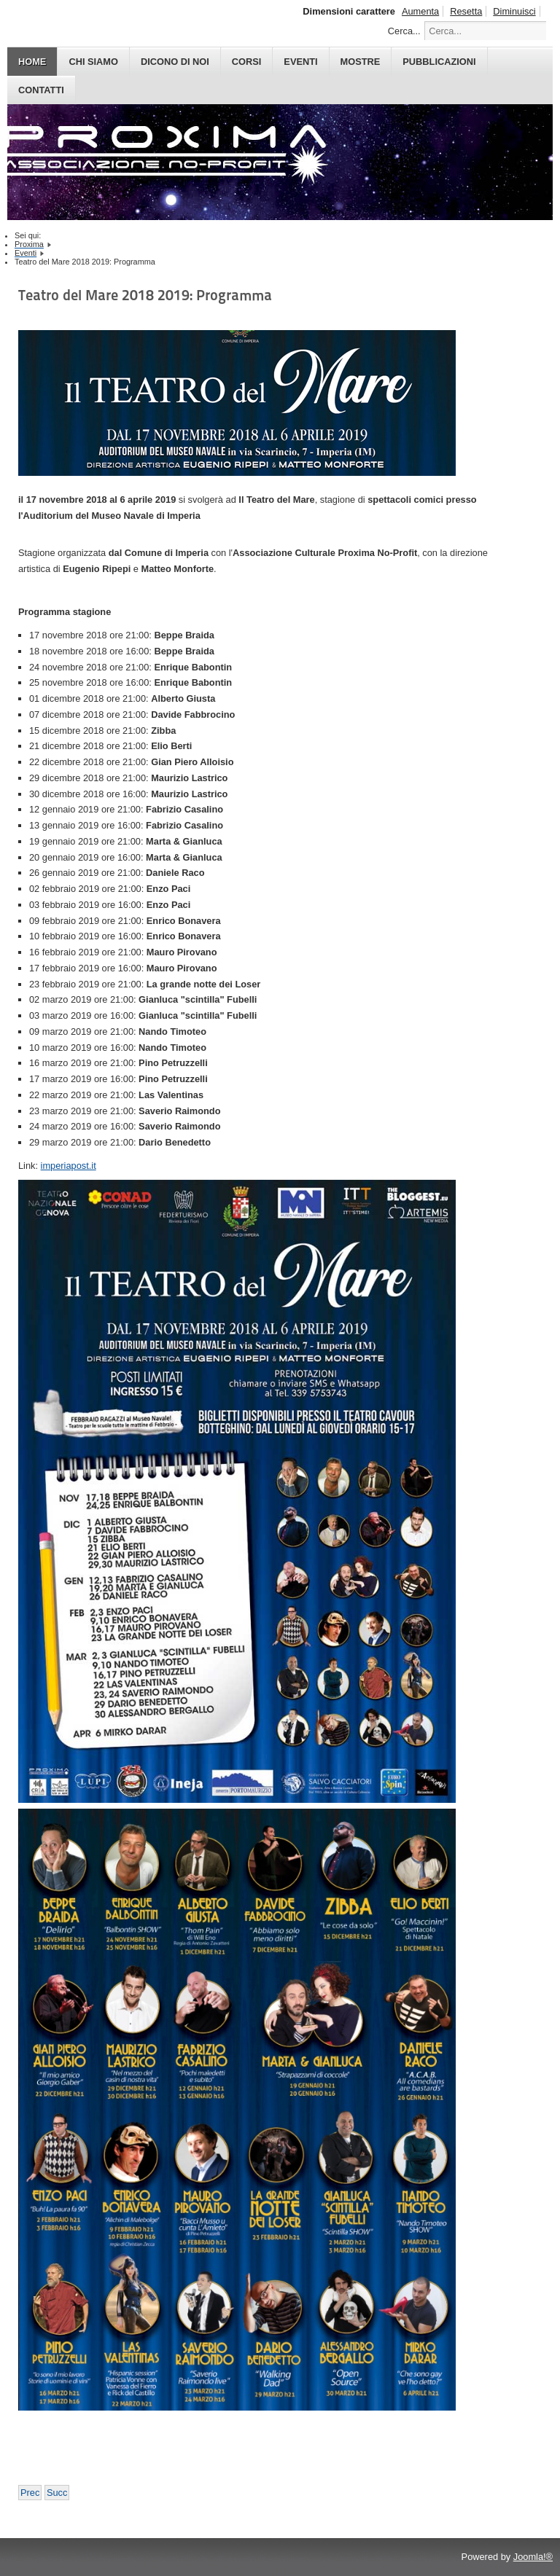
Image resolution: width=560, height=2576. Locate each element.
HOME (32, 61)
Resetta (466, 11)
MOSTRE (361, 61)
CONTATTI (41, 90)
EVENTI (300, 61)
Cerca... (404, 31)
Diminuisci (514, 11)
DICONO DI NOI (175, 61)
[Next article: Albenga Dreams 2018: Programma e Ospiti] (56, 2492)
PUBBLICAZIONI (438, 61)
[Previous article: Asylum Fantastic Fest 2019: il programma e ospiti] (30, 2492)
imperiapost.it (68, 1165)
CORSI (247, 61)
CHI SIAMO (93, 61)
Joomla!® (533, 2556)
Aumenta (420, 11)
